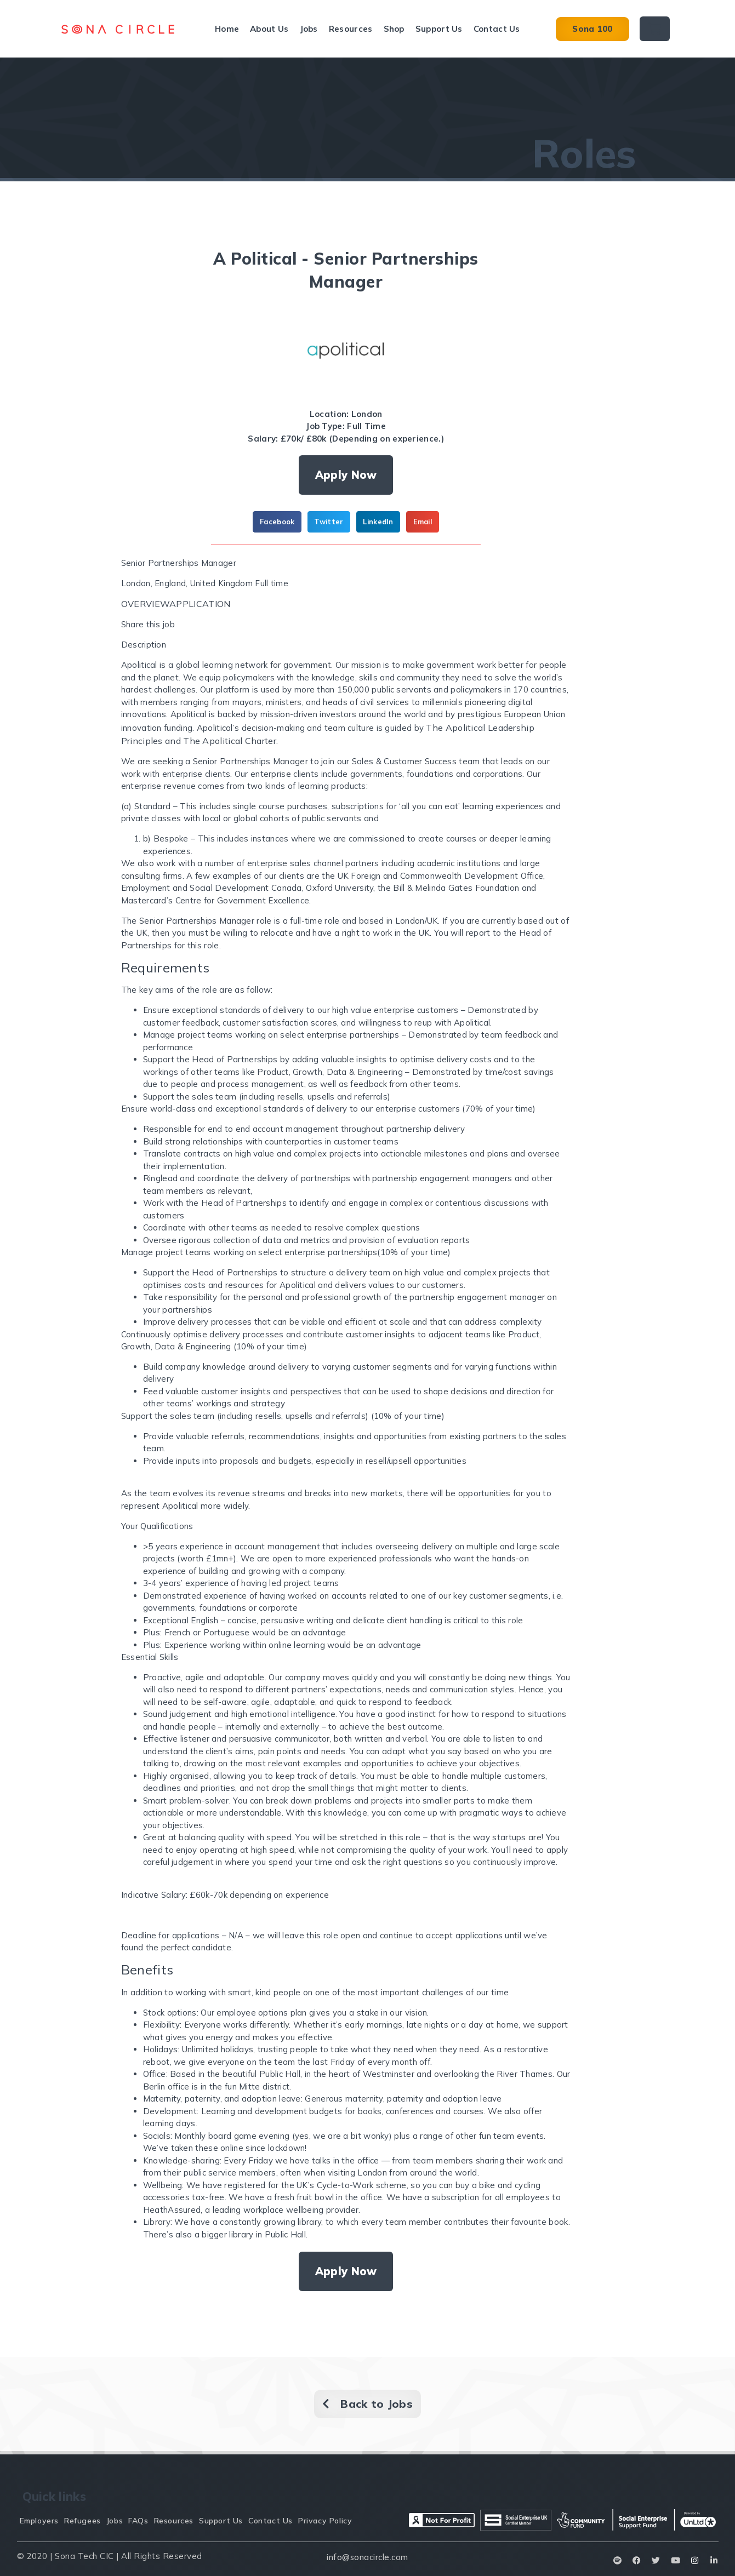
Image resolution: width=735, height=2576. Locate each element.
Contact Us (497, 29)
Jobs (309, 29)
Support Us (439, 29)
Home (227, 29)
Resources (351, 29)
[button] (277, 521)
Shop (394, 29)
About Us (269, 29)
